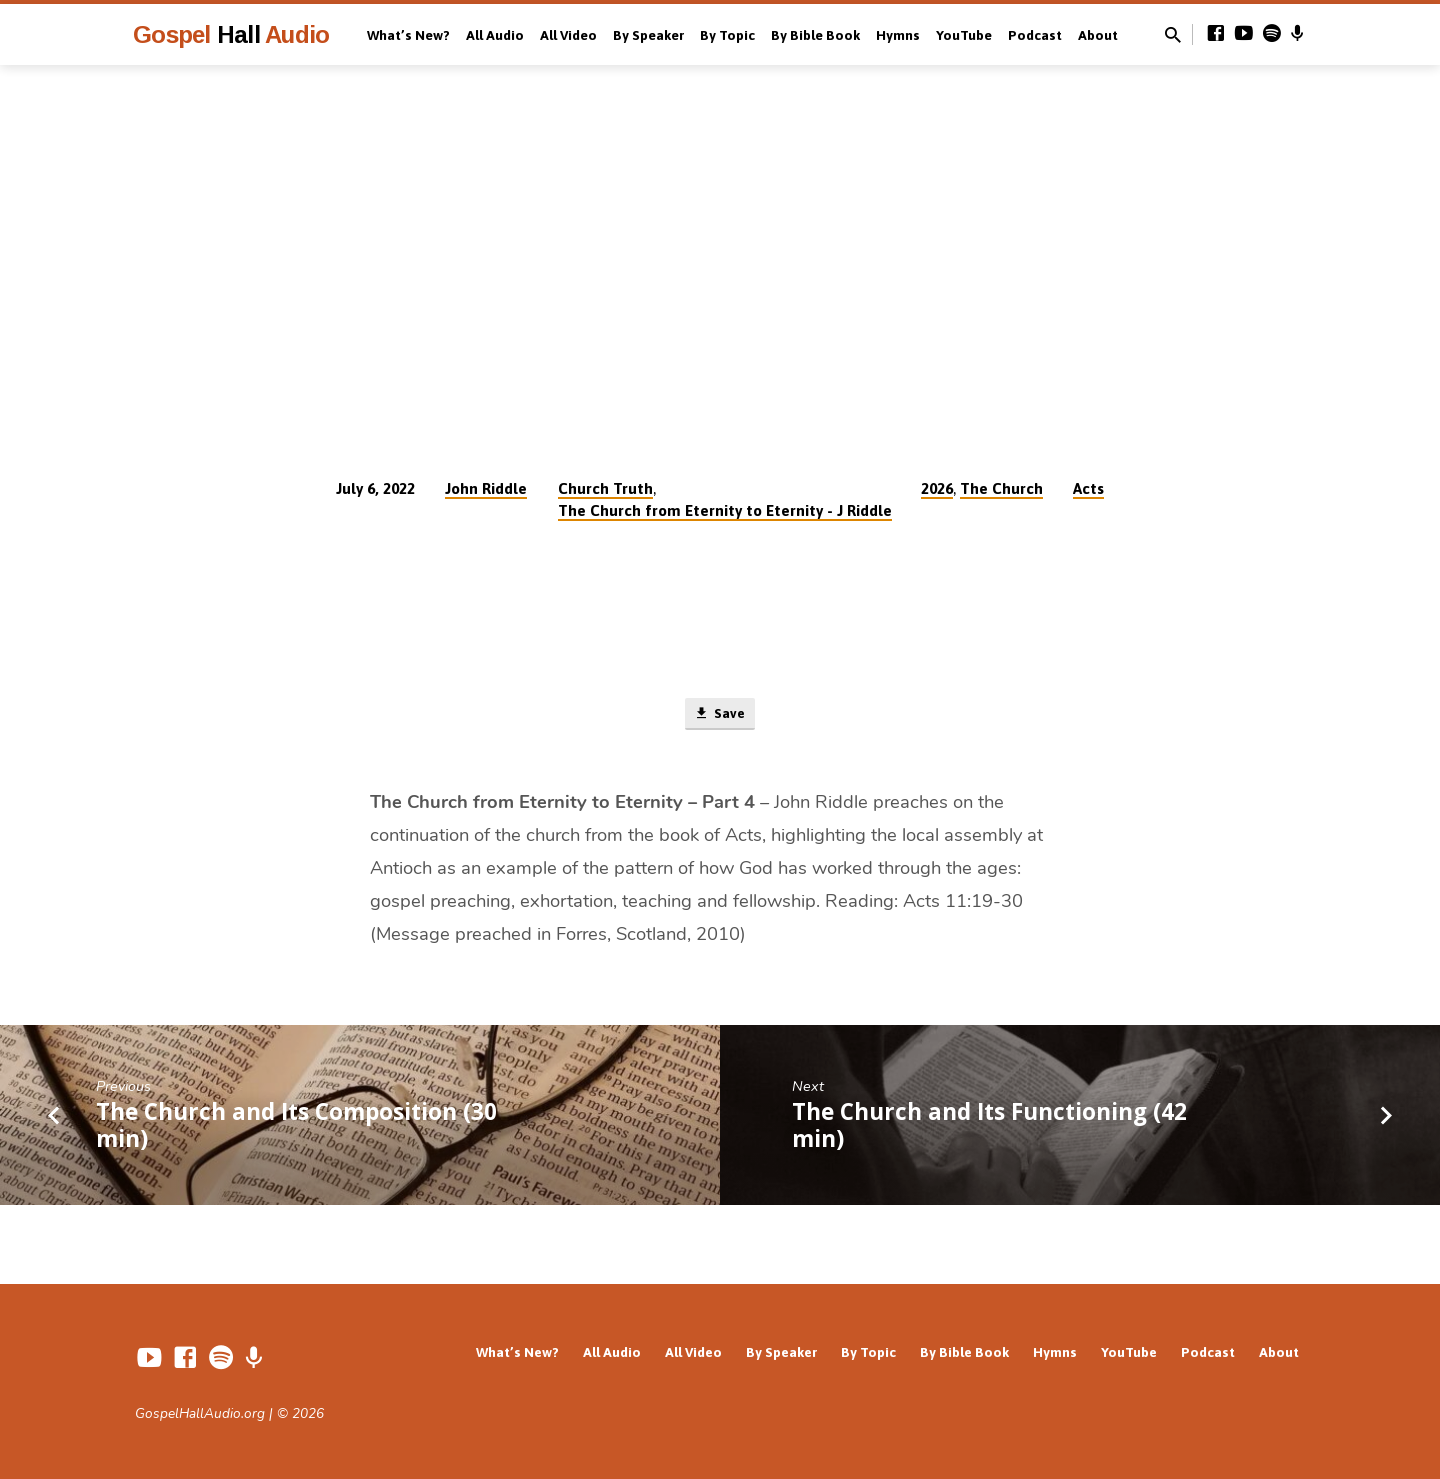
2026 (937, 488)
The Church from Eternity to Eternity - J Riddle (725, 510)
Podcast (1035, 35)
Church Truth (605, 488)
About (1098, 35)
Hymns (898, 35)
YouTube (964, 35)
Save (719, 716)
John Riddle (486, 488)
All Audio (495, 35)
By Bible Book (815, 35)
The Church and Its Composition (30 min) (296, 1128)
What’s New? (408, 35)
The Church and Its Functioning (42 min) (989, 1128)
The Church (1001, 488)
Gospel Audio (231, 34)
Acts (1088, 488)
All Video (568, 35)
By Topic (727, 35)
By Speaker (648, 35)
